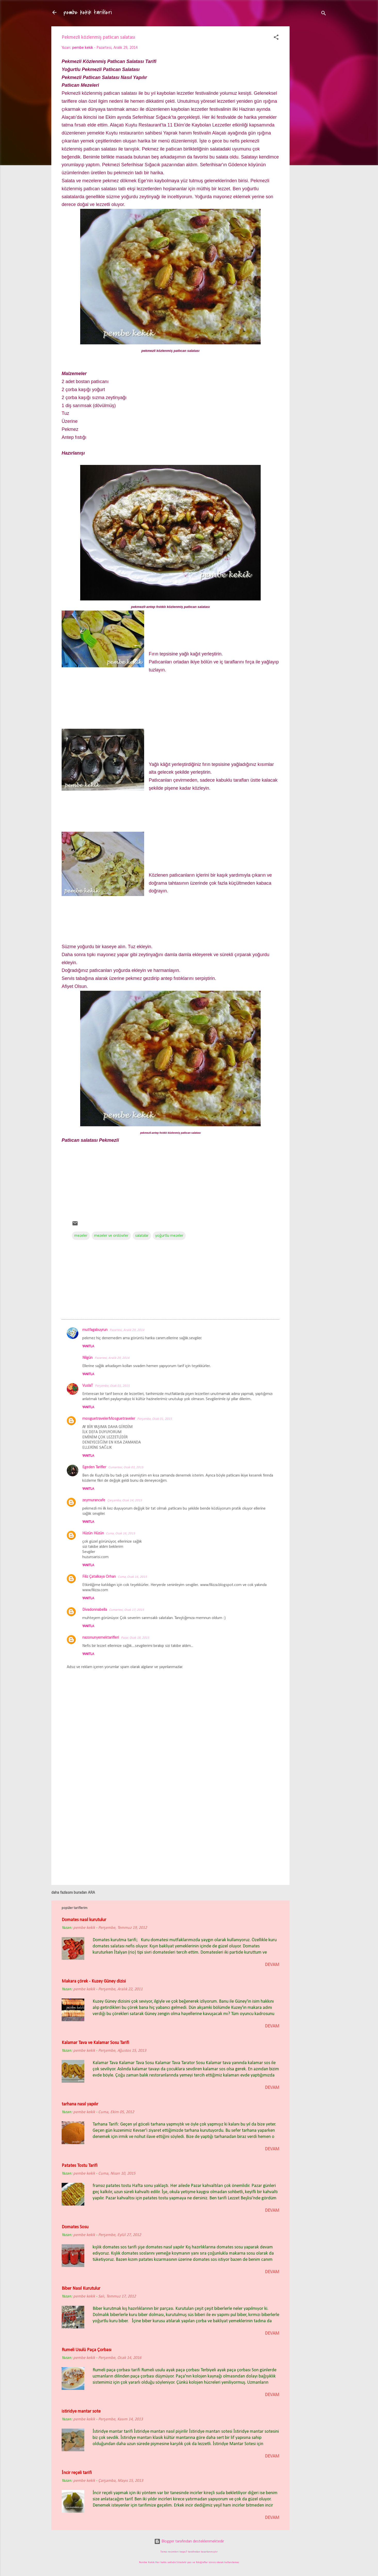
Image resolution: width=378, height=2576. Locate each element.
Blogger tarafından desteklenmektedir (189, 2541)
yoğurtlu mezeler (169, 1236)
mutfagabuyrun (95, 1330)
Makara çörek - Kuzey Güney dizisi (94, 1981)
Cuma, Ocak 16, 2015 (120, 1533)
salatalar (142, 1236)
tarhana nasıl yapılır (80, 2104)
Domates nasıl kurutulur (84, 1919)
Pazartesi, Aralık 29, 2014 (127, 1330)
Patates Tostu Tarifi (79, 2165)
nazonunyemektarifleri (100, 1638)
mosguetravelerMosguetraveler (108, 1419)
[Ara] (324, 14)
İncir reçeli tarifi (77, 2472)
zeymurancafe (93, 1500)
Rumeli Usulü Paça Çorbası (86, 2350)
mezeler (80, 1236)
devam (272, 1964)
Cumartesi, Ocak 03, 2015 (125, 1467)
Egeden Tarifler (94, 1467)
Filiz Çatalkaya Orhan (99, 1577)
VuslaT (87, 1386)
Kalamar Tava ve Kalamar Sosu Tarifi (95, 2042)
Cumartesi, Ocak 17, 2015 (126, 1610)
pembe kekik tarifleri (88, 12)
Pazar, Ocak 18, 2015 (135, 1637)
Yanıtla (88, 1346)
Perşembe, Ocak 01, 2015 (112, 1386)
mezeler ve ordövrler (111, 1236)
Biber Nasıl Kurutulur (81, 2288)
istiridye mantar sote (81, 2411)
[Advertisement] (310, 107)
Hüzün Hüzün (93, 1533)
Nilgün (87, 1358)
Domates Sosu (75, 2227)
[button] (276, 38)
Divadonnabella (94, 1610)
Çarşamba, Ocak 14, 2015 (124, 1500)
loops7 (183, 2551)
